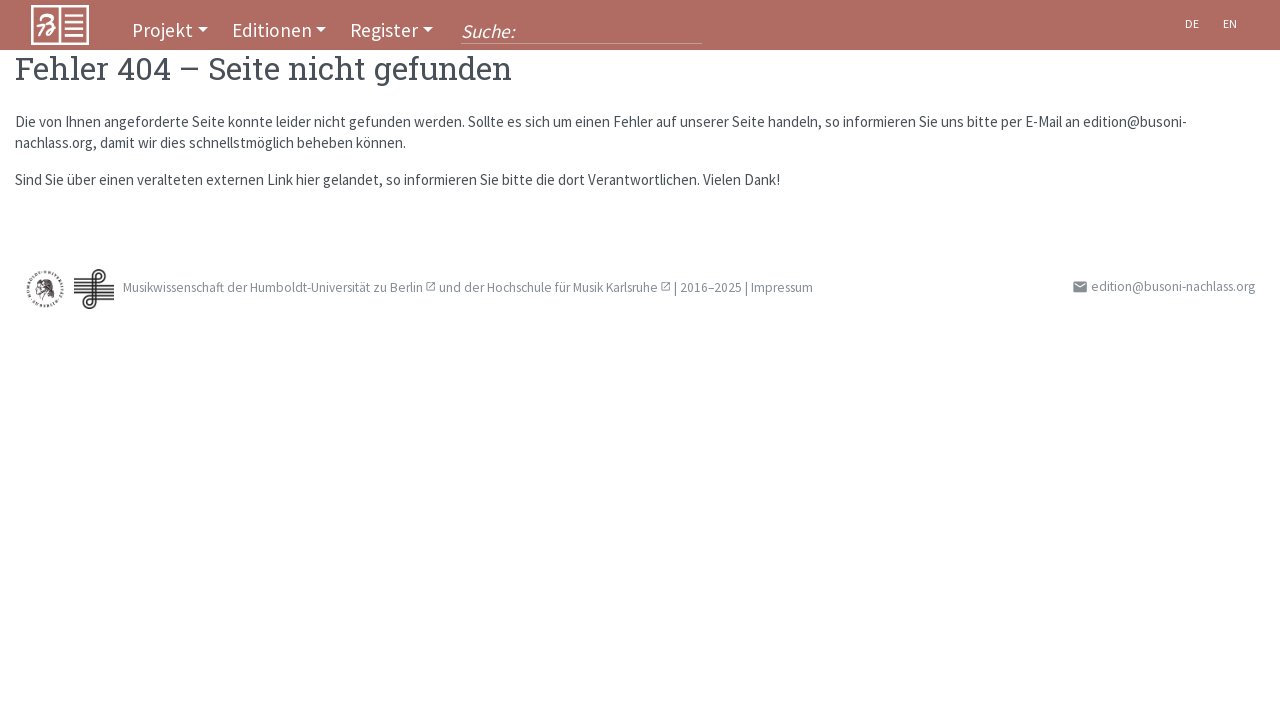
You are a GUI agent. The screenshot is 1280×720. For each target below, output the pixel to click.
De (1192, 23)
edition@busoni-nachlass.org (1173, 286)
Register (384, 30)
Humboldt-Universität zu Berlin (336, 287)
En (1230, 23)
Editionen (272, 30)
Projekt (162, 30)
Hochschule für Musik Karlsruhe (572, 287)
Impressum (782, 287)
